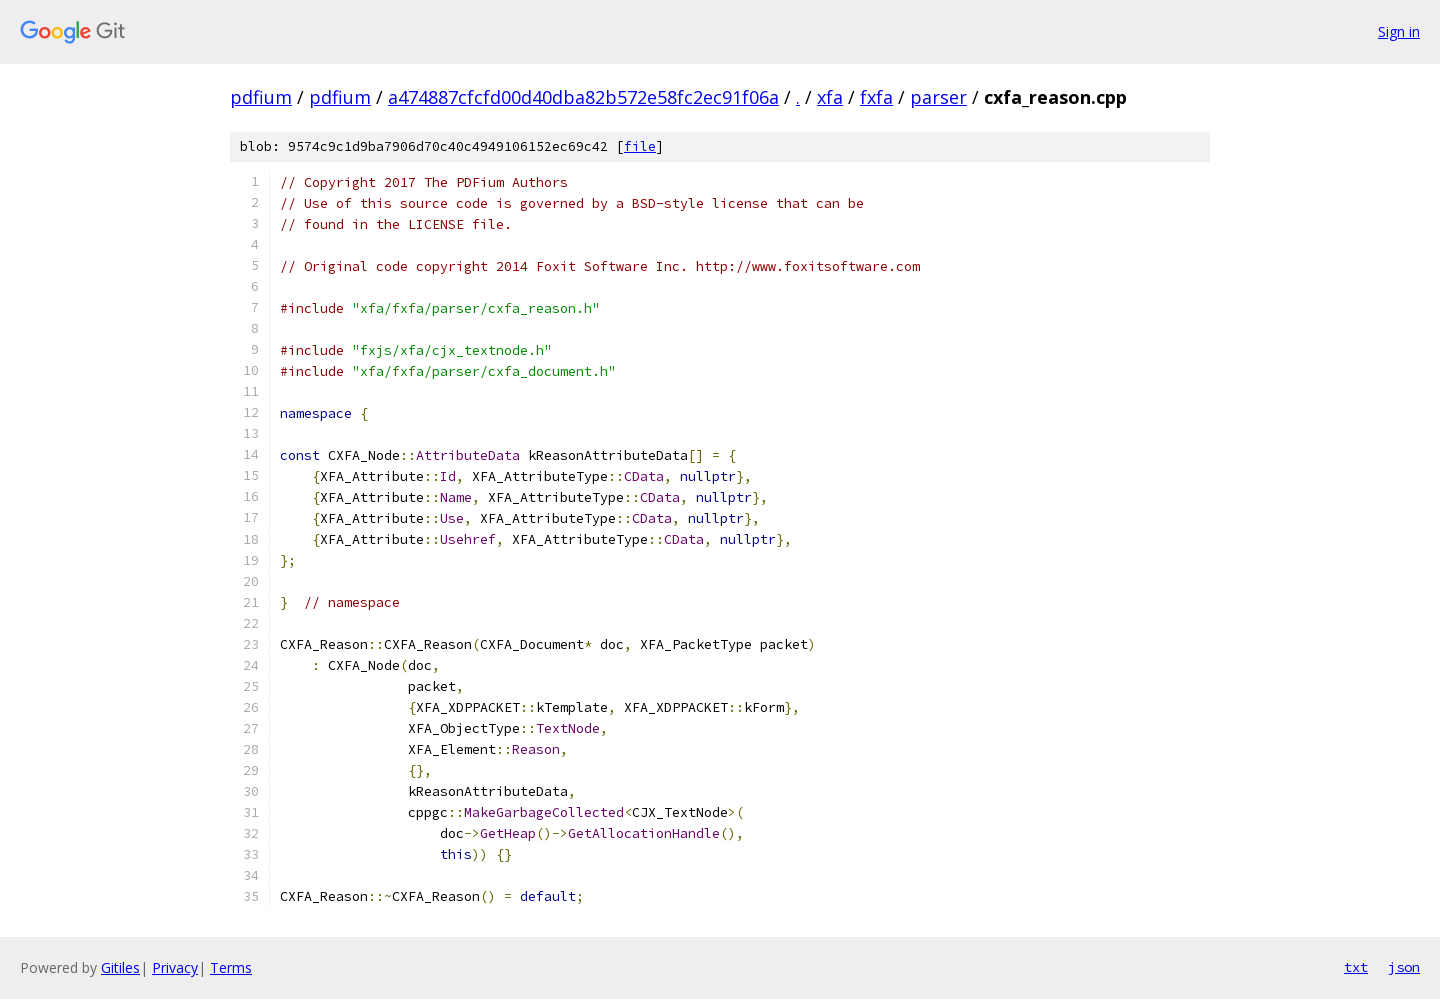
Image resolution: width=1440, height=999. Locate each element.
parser (938, 97)
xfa (830, 97)
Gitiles (120, 967)
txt (1356, 967)
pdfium (261, 97)
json (1404, 967)
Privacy (175, 967)
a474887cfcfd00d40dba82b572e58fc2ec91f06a (583, 97)
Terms (231, 967)
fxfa (876, 97)
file (640, 146)
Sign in (1399, 31)
